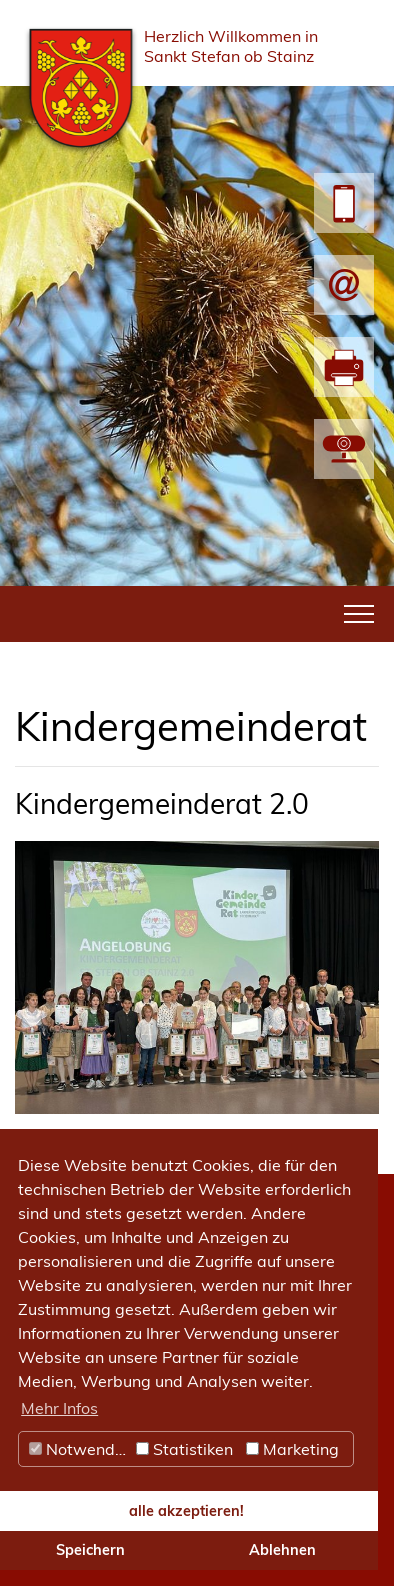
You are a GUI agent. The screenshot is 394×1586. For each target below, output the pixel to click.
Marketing (292, 1449)
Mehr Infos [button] (59, 1408)
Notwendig (79, 1449)
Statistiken (184, 1449)
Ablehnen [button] (282, 1550)
